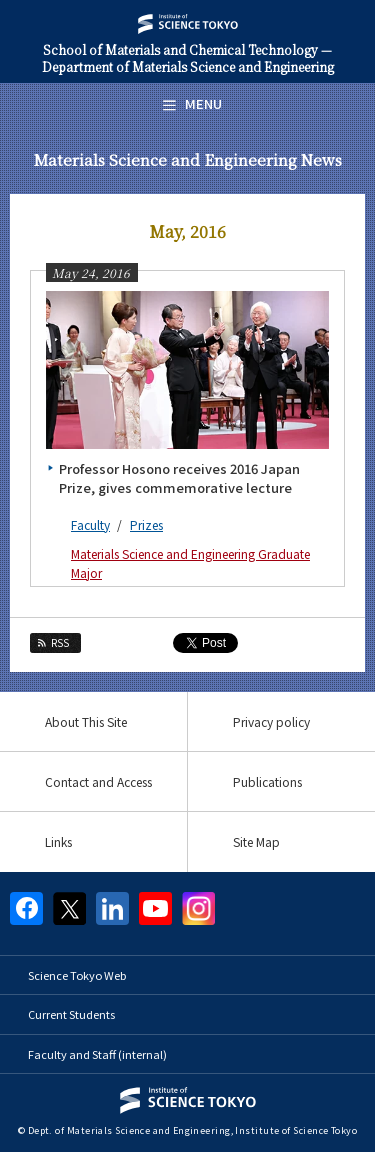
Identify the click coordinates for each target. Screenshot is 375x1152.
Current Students (71, 1014)
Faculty (90, 524)
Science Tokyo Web (77, 975)
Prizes (146, 524)
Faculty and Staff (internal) (97, 1054)
